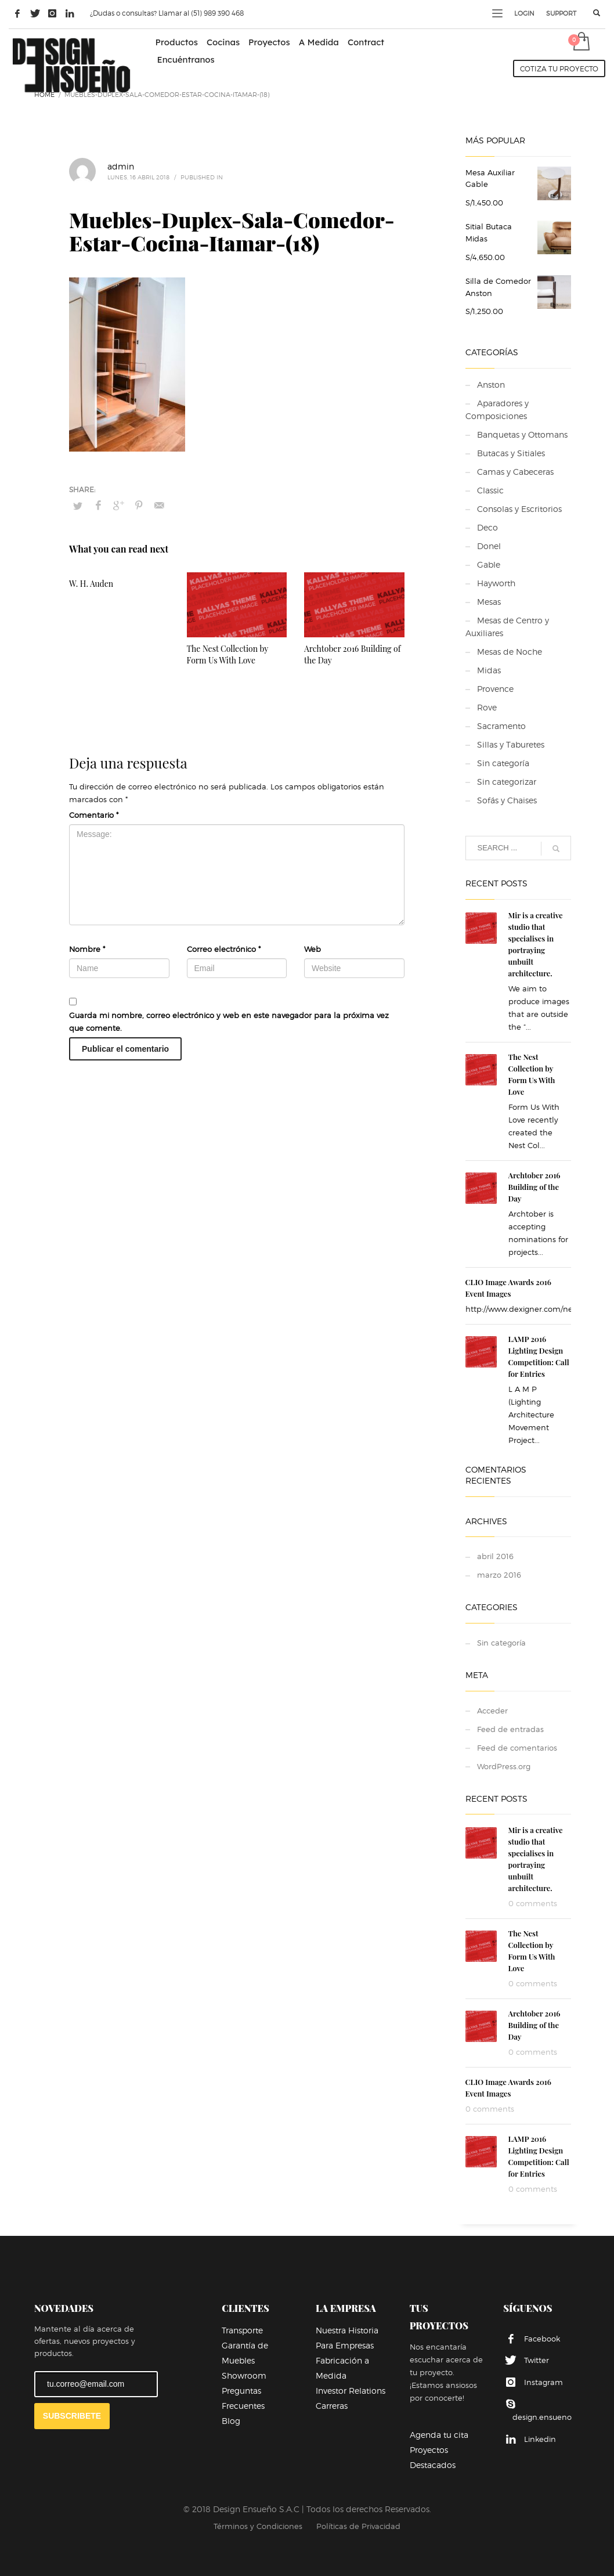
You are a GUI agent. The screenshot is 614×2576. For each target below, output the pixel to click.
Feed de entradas (510, 1729)
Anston (491, 384)
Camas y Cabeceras (515, 472)
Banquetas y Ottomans (522, 434)
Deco (487, 527)
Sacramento (501, 726)
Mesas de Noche (509, 651)
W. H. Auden (91, 583)
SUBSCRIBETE (72, 2415)
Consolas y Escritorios (519, 509)
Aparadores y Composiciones (497, 409)
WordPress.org (503, 1766)
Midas (489, 670)
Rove (487, 707)
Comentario (93, 815)
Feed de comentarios (517, 1747)
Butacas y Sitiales (511, 453)
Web (312, 949)
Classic (490, 490)
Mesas (489, 602)
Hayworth (496, 583)
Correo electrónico (224, 949)
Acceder (492, 1710)
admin (120, 166)
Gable (488, 564)
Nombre (87, 949)
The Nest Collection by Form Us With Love (228, 654)
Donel (489, 546)
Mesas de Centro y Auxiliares (507, 626)
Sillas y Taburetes (510, 744)
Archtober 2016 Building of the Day (534, 1186)
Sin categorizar (506, 781)
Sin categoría (503, 763)
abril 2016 (495, 1556)
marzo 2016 (499, 1574)
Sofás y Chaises (507, 800)
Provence (495, 689)
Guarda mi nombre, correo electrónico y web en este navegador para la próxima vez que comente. (229, 1022)
